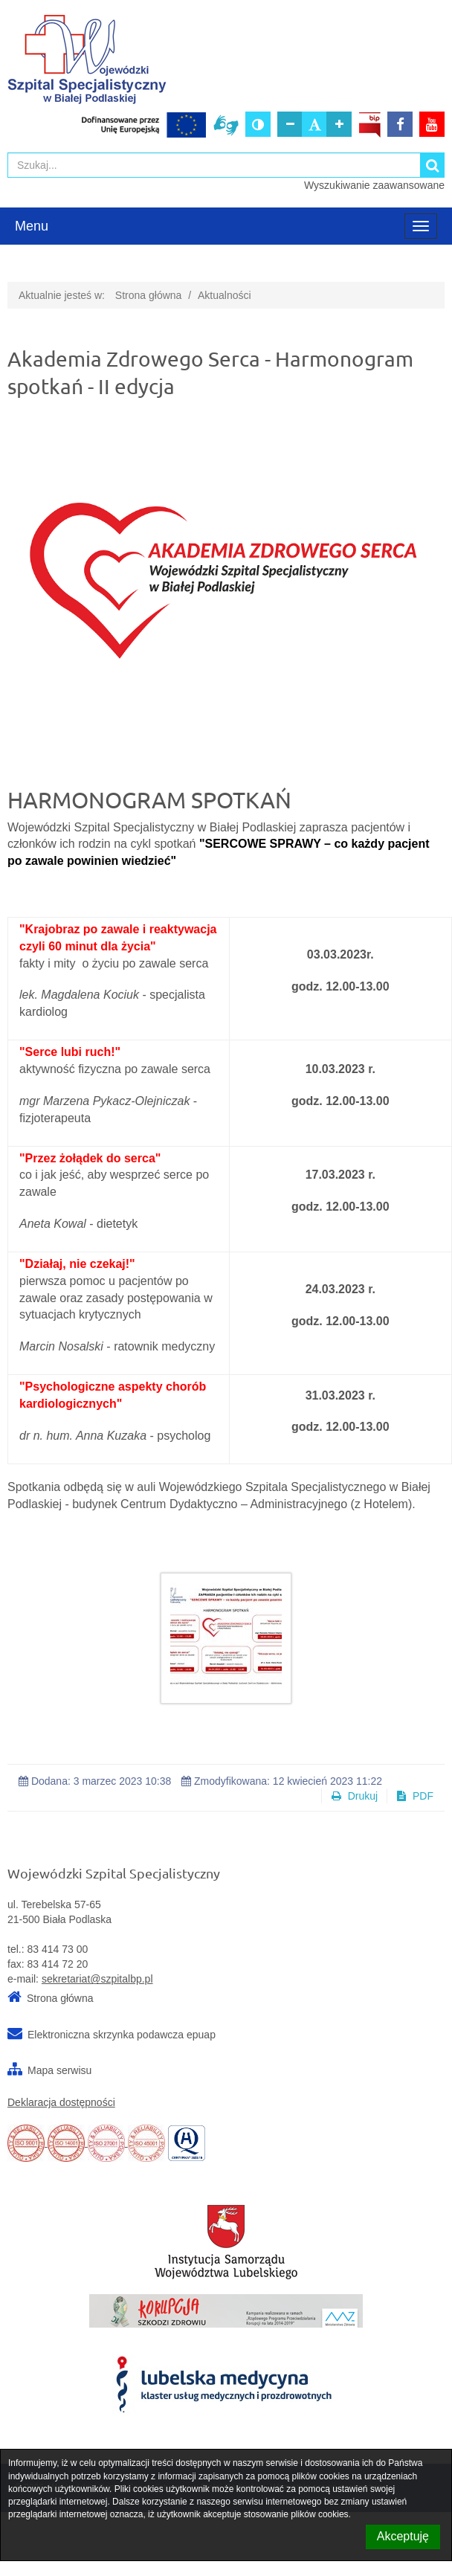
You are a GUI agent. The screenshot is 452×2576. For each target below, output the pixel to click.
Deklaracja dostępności (61, 2102)
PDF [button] (415, 1796)
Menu (31, 226)
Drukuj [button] (355, 1796)
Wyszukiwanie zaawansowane (374, 185)
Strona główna (148, 295)
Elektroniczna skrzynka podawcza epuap (122, 2035)
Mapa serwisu (59, 2070)
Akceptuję (403, 2536)
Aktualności (224, 295)
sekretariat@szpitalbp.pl (97, 1979)
